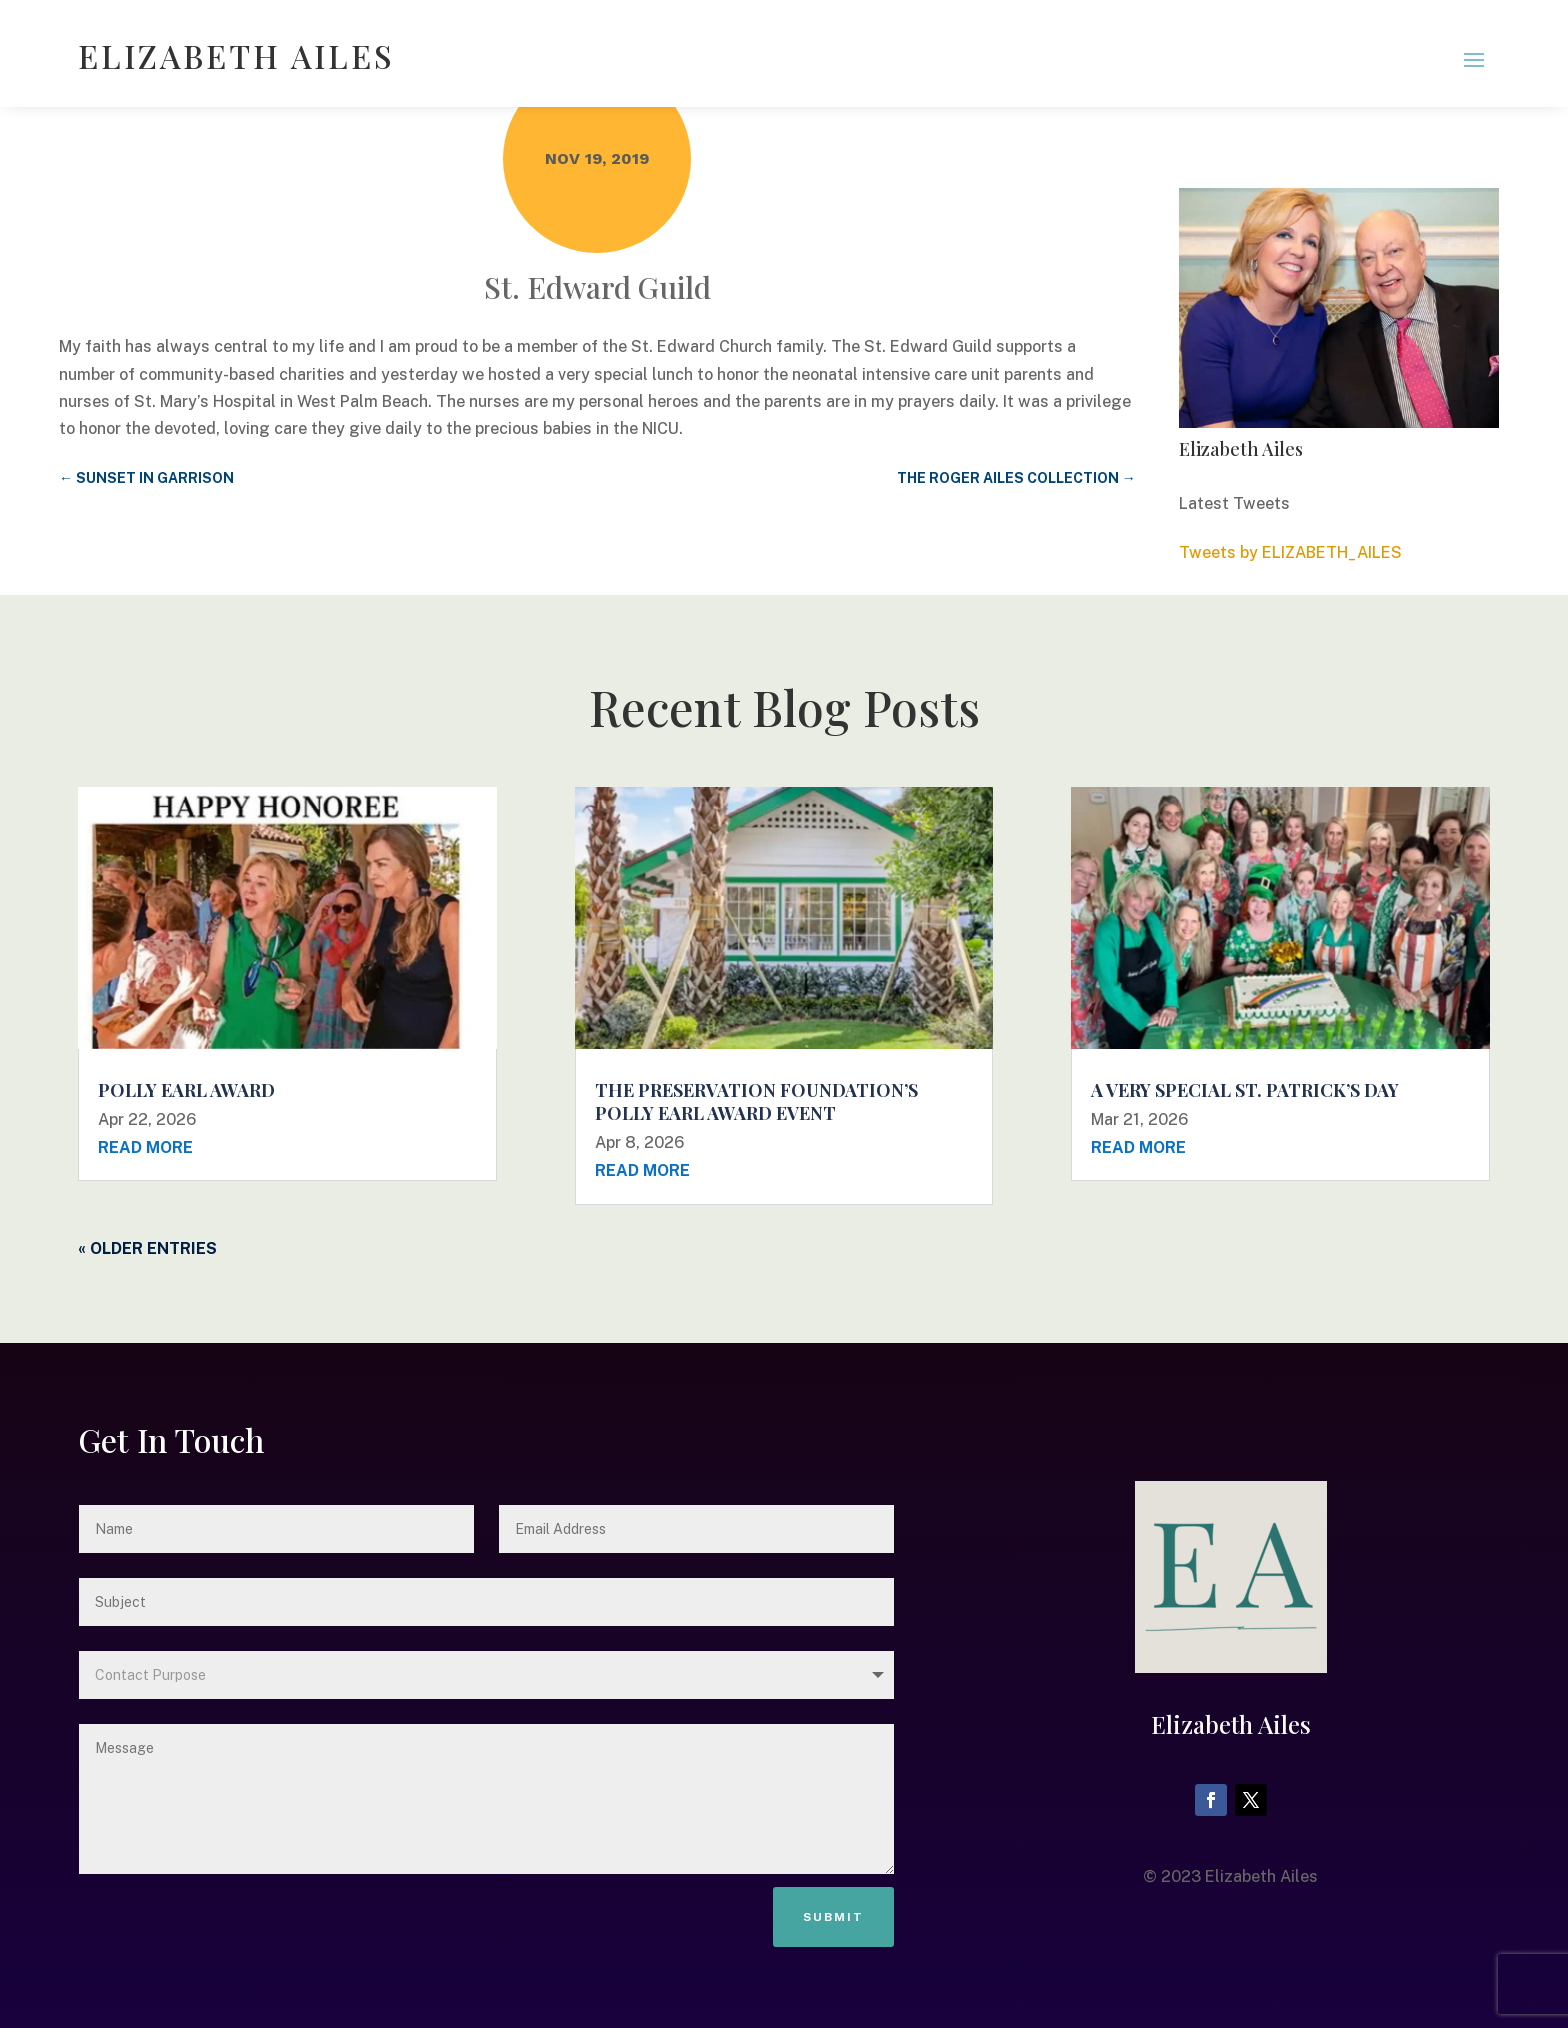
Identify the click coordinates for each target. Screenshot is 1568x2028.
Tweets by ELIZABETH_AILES (1290, 552)
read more (145, 1147)
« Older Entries (147, 1248)
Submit (833, 1917)
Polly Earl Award (186, 1090)
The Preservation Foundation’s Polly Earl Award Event (756, 1101)
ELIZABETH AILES (236, 55)
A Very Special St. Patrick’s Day (1245, 1090)
